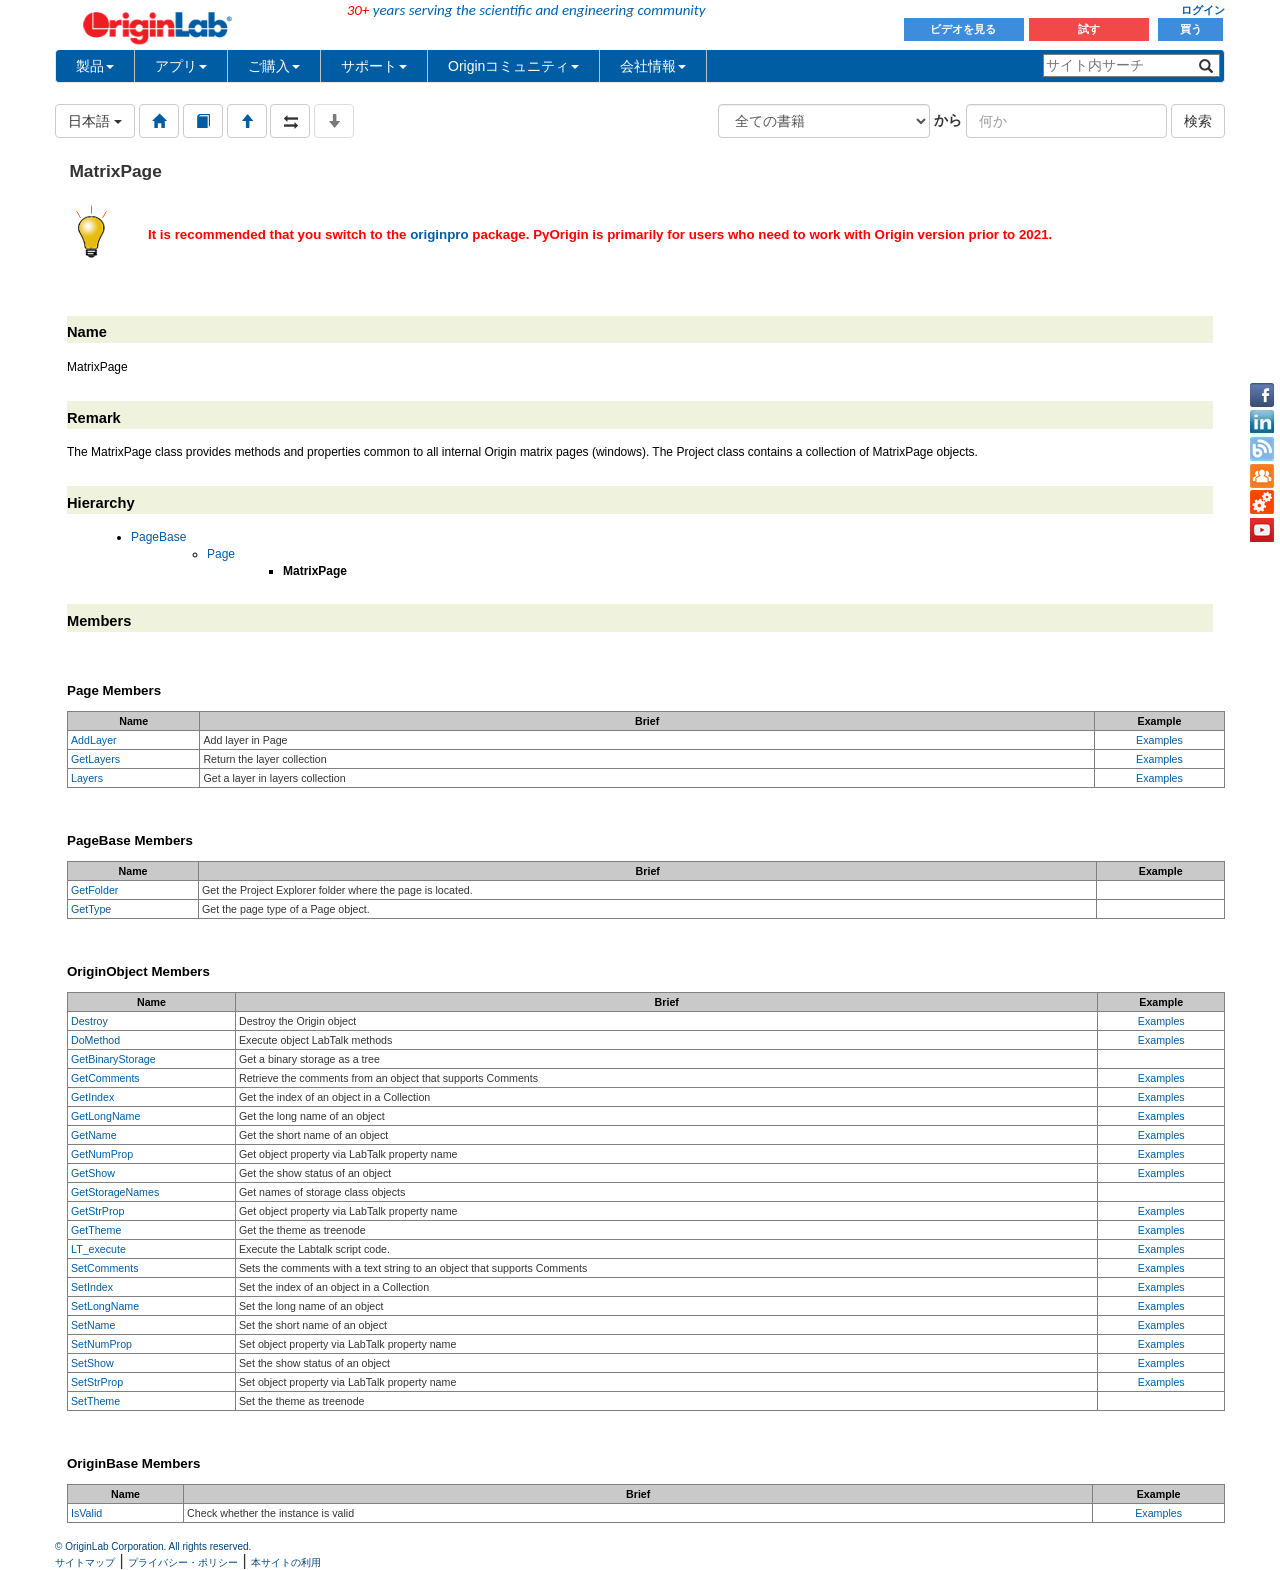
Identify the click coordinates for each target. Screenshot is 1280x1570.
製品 (95, 66)
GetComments (105, 1078)
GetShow (93, 1173)
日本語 (95, 121)
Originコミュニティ (513, 66)
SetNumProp (101, 1344)
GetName (94, 1135)
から (948, 120)
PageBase (158, 537)
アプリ (181, 66)
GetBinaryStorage (113, 1059)
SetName (93, 1325)
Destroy (89, 1021)
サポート (374, 66)
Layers (87, 778)
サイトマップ (85, 1562)
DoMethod (95, 1040)
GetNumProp (102, 1154)
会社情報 (653, 66)
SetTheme (95, 1401)
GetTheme (96, 1230)
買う (1191, 29)
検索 (1198, 121)
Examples (1159, 740)
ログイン (1203, 10)
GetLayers (95, 759)
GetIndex (92, 1097)
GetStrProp (97, 1211)
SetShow (92, 1363)
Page (221, 554)
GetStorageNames (115, 1192)
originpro (439, 234)
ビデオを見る (964, 29)
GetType (91, 909)
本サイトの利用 (286, 1562)
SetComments (105, 1268)
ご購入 (274, 66)
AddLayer (94, 740)
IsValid (86, 1513)
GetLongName (105, 1116)
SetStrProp (97, 1382)
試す (1089, 29)
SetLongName (105, 1306)
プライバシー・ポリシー (183, 1562)
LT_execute (98, 1249)
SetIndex (92, 1287)
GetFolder (94, 890)
